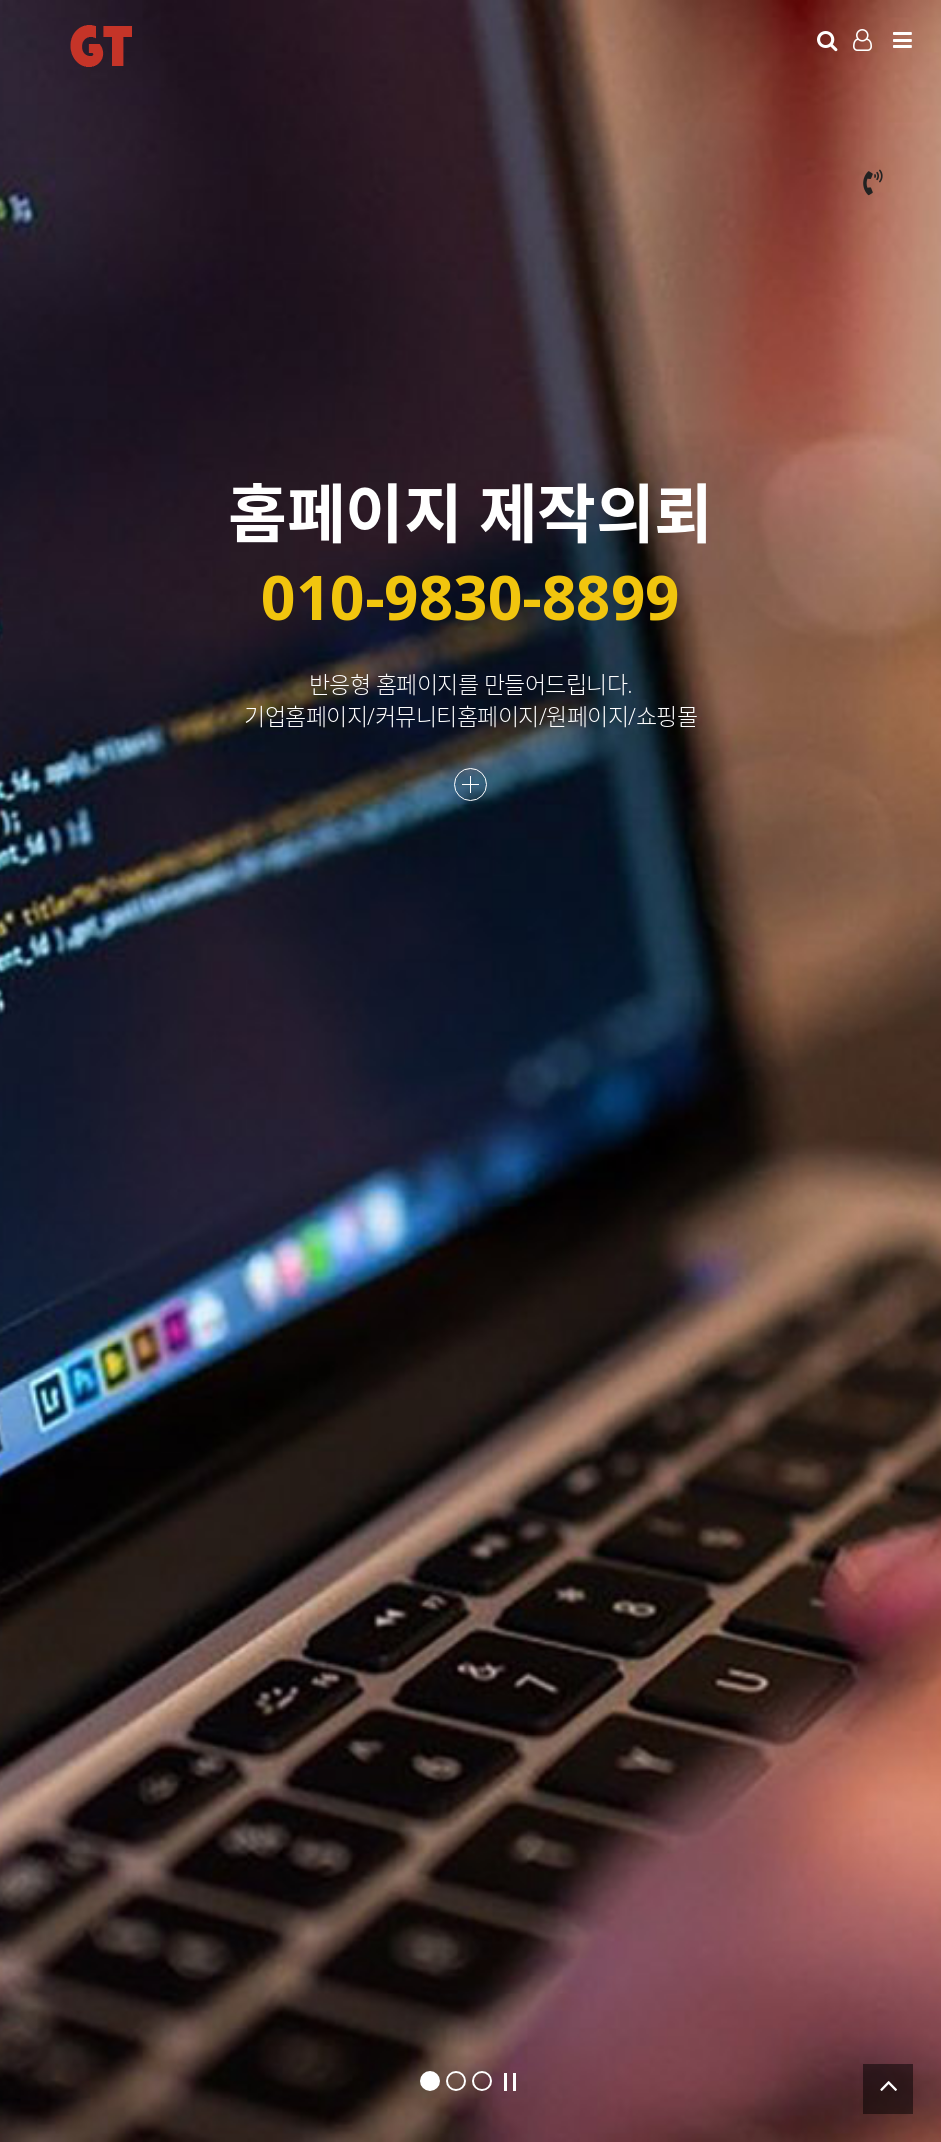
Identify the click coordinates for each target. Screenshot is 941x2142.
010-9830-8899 (470, 595)
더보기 (470, 784)
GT (101, 46)
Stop (510, 2082)
